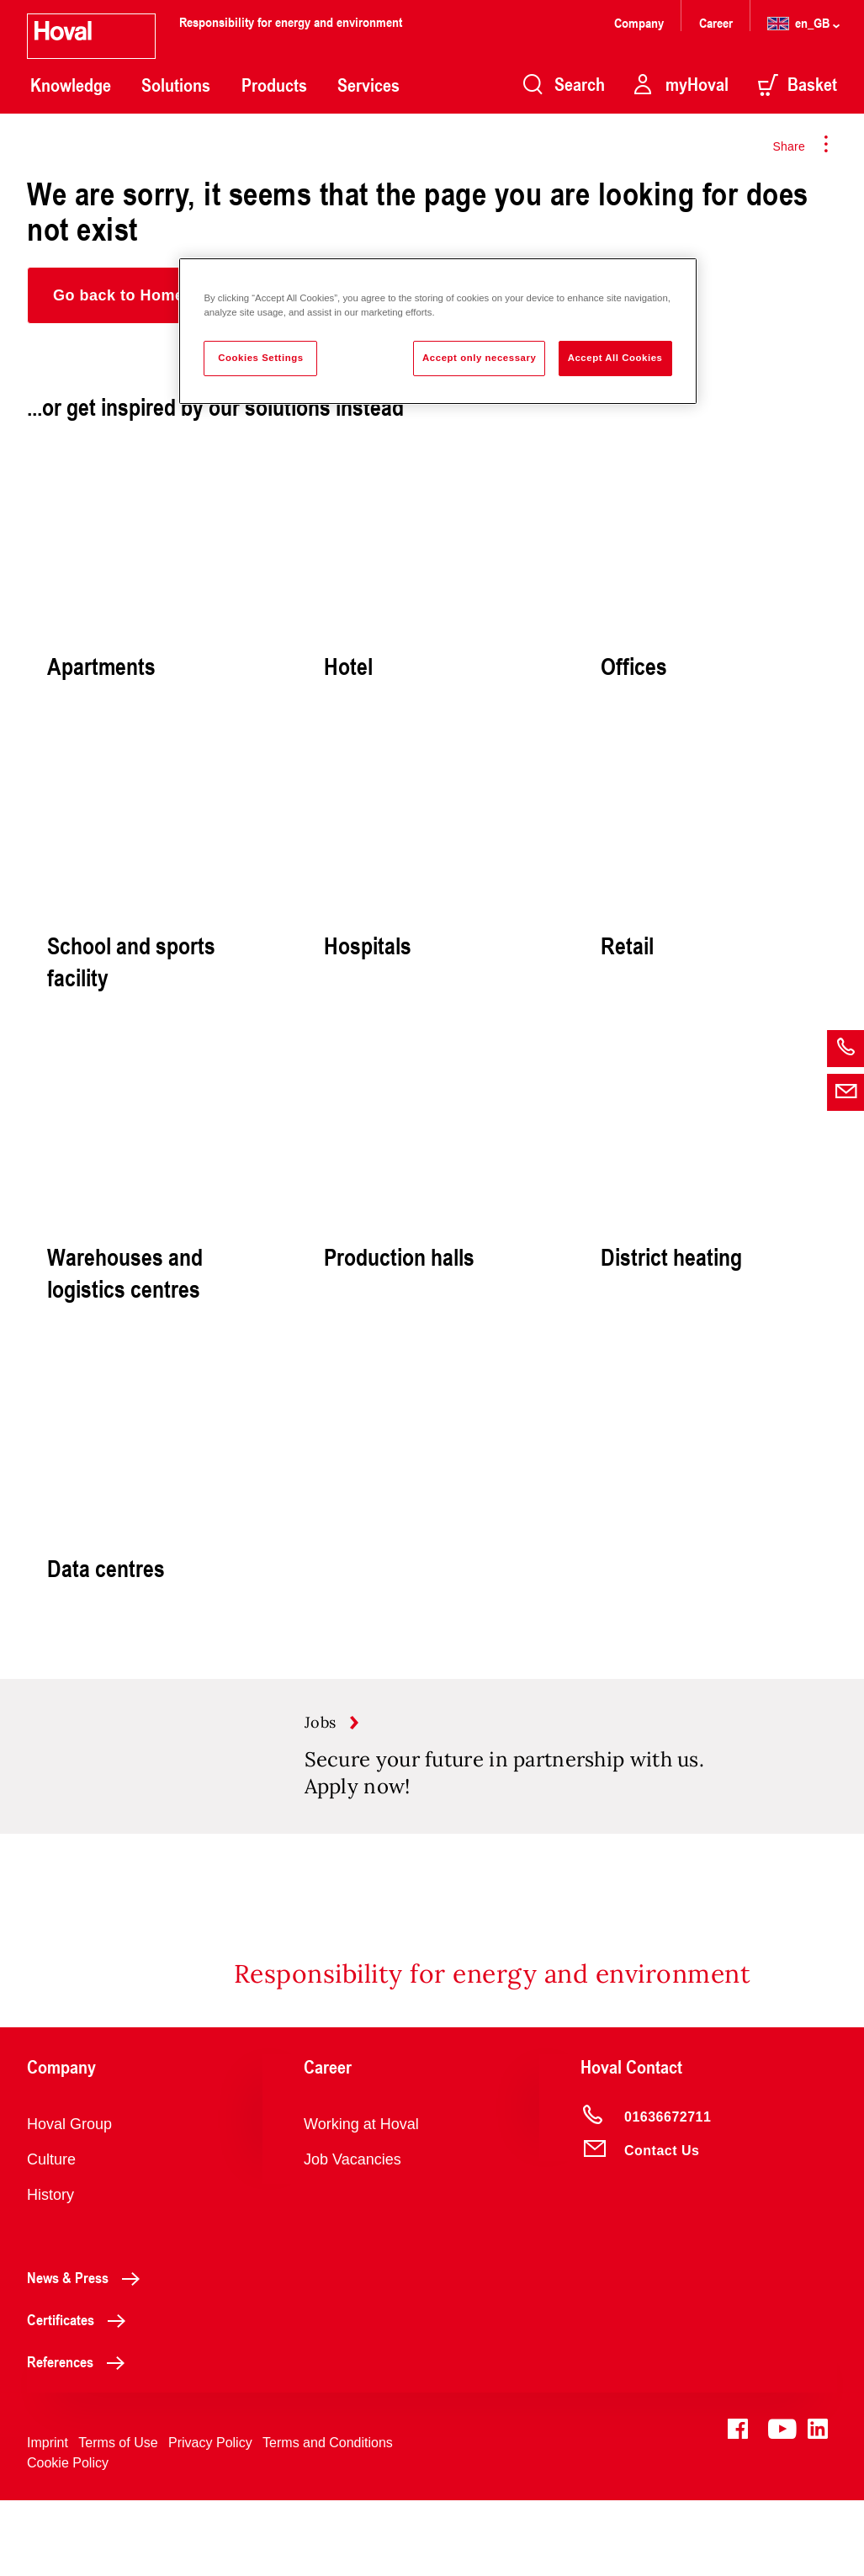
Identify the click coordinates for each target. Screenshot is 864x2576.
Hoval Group (69, 2199)
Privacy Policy (210, 2518)
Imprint (47, 2518)
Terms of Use (117, 2518)
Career (717, 22)
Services (368, 85)
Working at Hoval (361, 2199)
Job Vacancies (352, 2235)
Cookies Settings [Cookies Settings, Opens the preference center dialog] (260, 358)
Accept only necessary (479, 358)
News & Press (88, 2353)
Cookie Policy (68, 2538)
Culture (51, 2235)
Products (274, 85)
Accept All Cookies (615, 358)
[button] (118, 295)
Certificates (81, 2395)
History (50, 2270)
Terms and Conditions (327, 2518)
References (80, 2437)
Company (640, 22)
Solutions (175, 85)
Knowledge (70, 85)
